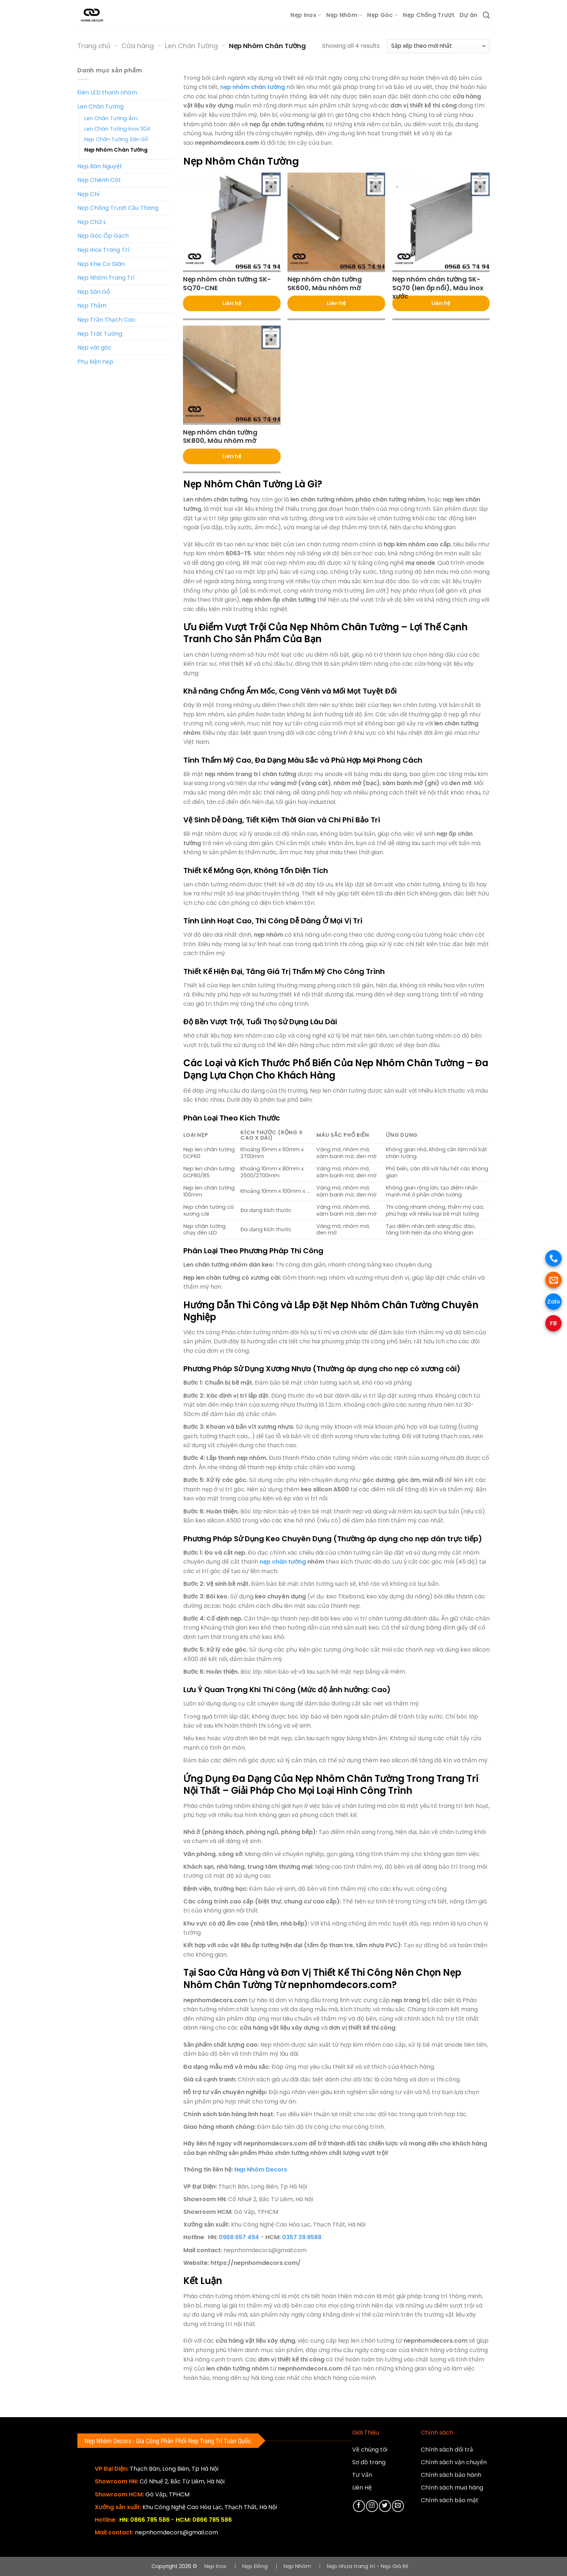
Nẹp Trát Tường (99, 334)
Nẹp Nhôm (344, 15)
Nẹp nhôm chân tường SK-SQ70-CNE (227, 283)
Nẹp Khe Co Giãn (101, 264)
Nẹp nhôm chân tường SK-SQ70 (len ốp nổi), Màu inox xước (437, 287)
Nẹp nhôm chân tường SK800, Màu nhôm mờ (220, 436)
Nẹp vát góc (94, 347)
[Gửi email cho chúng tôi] (398, 2506)
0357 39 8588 (301, 2237)
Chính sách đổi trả (447, 2449)
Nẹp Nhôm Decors (260, 2169)
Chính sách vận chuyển (454, 2462)
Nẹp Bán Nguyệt (99, 166)
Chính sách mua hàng (452, 2487)
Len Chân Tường (191, 45)
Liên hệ (231, 303)
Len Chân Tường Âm (110, 118)
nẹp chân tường (283, 1562)
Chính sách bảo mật (449, 2500)
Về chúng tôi (369, 2449)
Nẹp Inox (305, 15)
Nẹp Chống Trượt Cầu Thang (117, 208)
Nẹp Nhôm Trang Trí (106, 278)
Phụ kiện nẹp (95, 361)
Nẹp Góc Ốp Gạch (103, 236)
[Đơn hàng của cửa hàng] (438, 46)
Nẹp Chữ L (91, 222)
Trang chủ (93, 45)
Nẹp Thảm (91, 305)
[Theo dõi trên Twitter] (385, 2506)
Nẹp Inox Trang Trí (103, 250)
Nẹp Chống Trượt (429, 15)
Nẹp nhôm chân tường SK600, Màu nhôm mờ (324, 283)
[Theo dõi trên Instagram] (372, 2506)
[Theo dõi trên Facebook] (359, 2506)
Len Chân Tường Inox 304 (117, 128)
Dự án (469, 15)
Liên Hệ (362, 2487)
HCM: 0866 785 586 (204, 2520)
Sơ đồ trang (368, 2462)
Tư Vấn (362, 2475)
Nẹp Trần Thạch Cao (106, 319)
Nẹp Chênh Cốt (99, 180)
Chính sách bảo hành (451, 2475)
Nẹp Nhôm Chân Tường (116, 149)
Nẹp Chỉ (88, 194)
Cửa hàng (138, 45)
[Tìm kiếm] (486, 15)
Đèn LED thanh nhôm (107, 92)
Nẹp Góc (382, 15)
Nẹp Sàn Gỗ (93, 292)
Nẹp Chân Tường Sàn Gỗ (116, 139)
